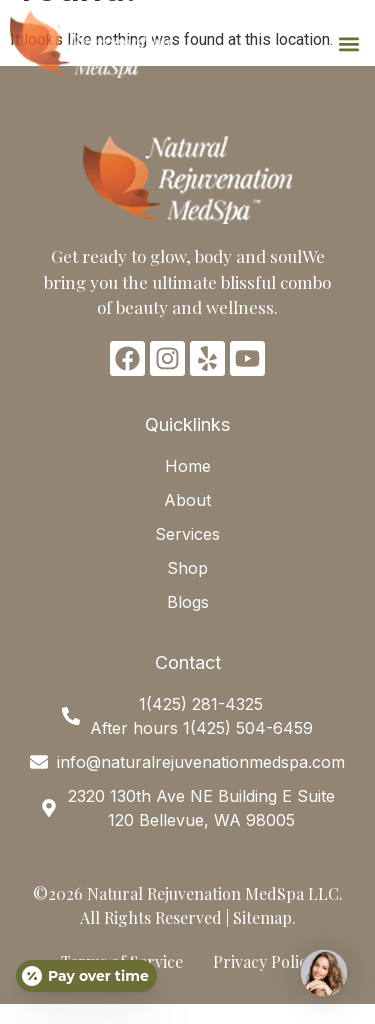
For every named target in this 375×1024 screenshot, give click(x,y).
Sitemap (262, 917)
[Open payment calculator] (86, 976)
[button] (348, 44)
